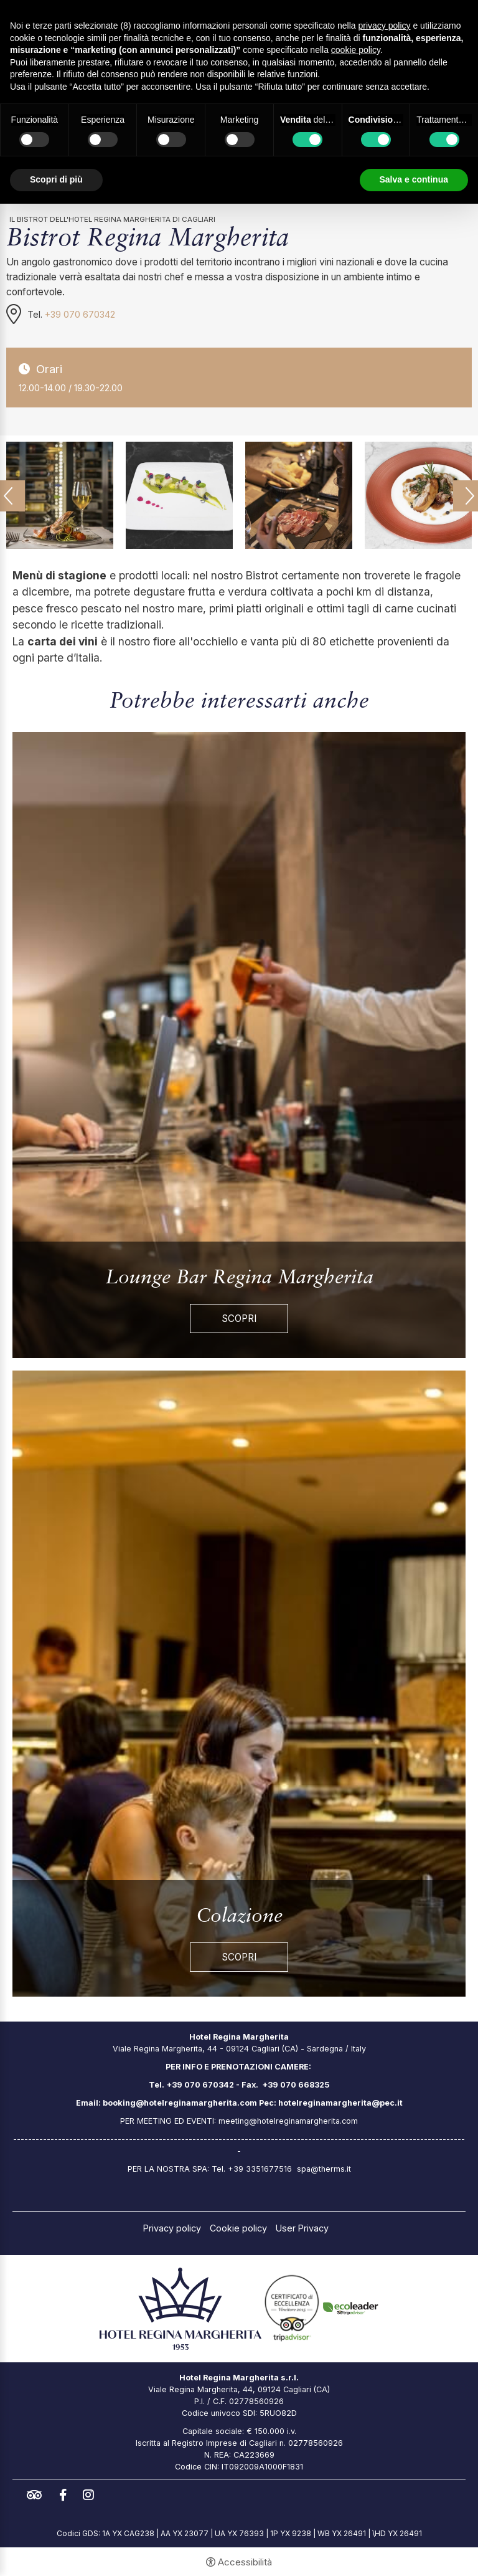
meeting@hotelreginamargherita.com (288, 2121)
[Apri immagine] (60, 495)
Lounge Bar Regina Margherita (239, 1278)
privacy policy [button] (384, 26)
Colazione (239, 1917)
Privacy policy (172, 2228)
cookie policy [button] (355, 50)
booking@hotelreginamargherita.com (180, 2103)
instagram (91, 2495)
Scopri (239, 1318)
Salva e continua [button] (414, 179)
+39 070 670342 (80, 314)
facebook (66, 2495)
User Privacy (302, 2228)
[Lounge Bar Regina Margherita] (239, 1044)
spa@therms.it (324, 2169)
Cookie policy (238, 2228)
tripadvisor (37, 2494)
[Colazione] (239, 1682)
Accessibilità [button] (245, 2562)
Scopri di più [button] (56, 179)
